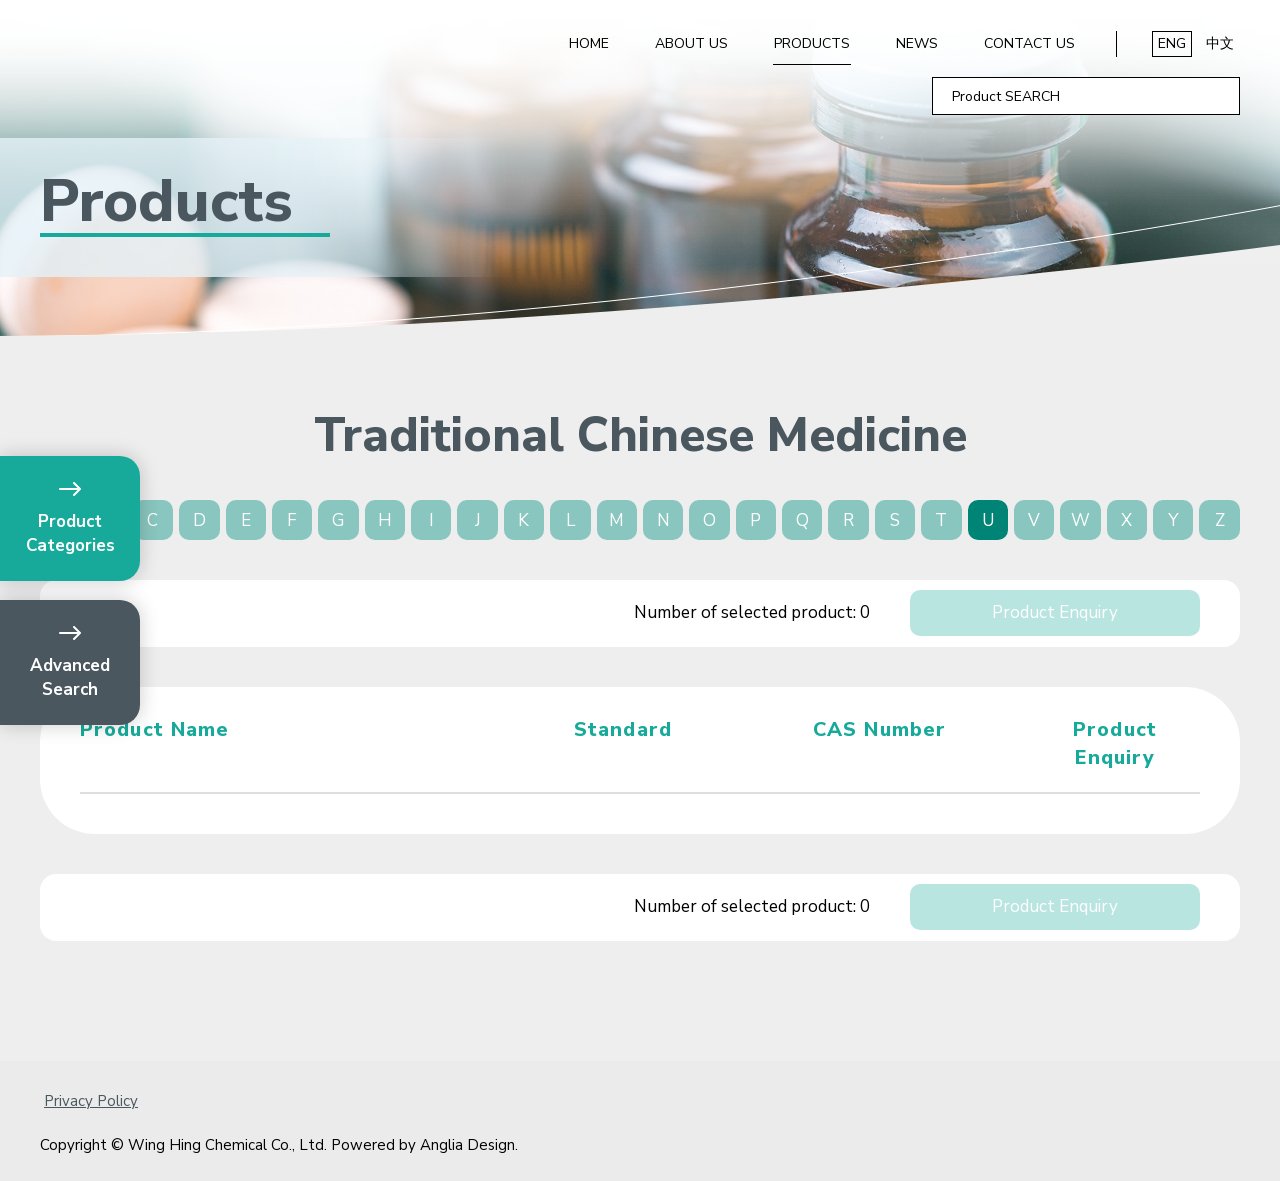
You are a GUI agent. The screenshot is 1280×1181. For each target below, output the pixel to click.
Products (812, 43)
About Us (691, 43)
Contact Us (1029, 43)
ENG (1172, 43)
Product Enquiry (1055, 612)
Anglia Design (467, 1145)
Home (589, 43)
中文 (1220, 43)
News (917, 43)
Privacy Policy (91, 1101)
